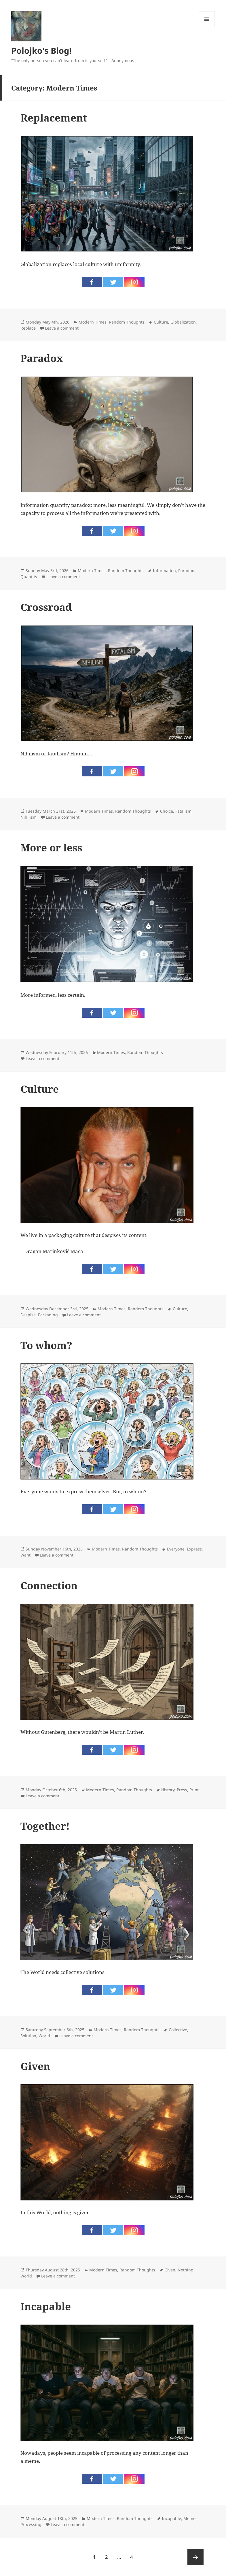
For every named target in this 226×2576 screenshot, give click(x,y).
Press (182, 1789)
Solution (28, 2035)
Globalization (183, 322)
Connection (48, 1585)
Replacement (53, 117)
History (167, 1789)
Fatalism (183, 811)
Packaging (48, 1314)
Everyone (176, 1549)
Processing (30, 2524)
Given (35, 2066)
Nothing (185, 2270)
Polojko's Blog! (41, 50)
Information (164, 570)
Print (194, 1789)
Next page (195, 2557)
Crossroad (46, 607)
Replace (28, 328)
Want (25, 1555)
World (44, 2035)
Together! (45, 1826)
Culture (161, 322)
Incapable (45, 2306)
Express (194, 1549)
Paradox (41, 358)
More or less (51, 847)
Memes (190, 2518)
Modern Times (93, 322)
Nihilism (28, 817)
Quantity (28, 576)
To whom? (46, 1345)
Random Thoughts (127, 322)
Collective (178, 2029)
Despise (28, 1314)
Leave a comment (62, 328)
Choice (166, 811)
